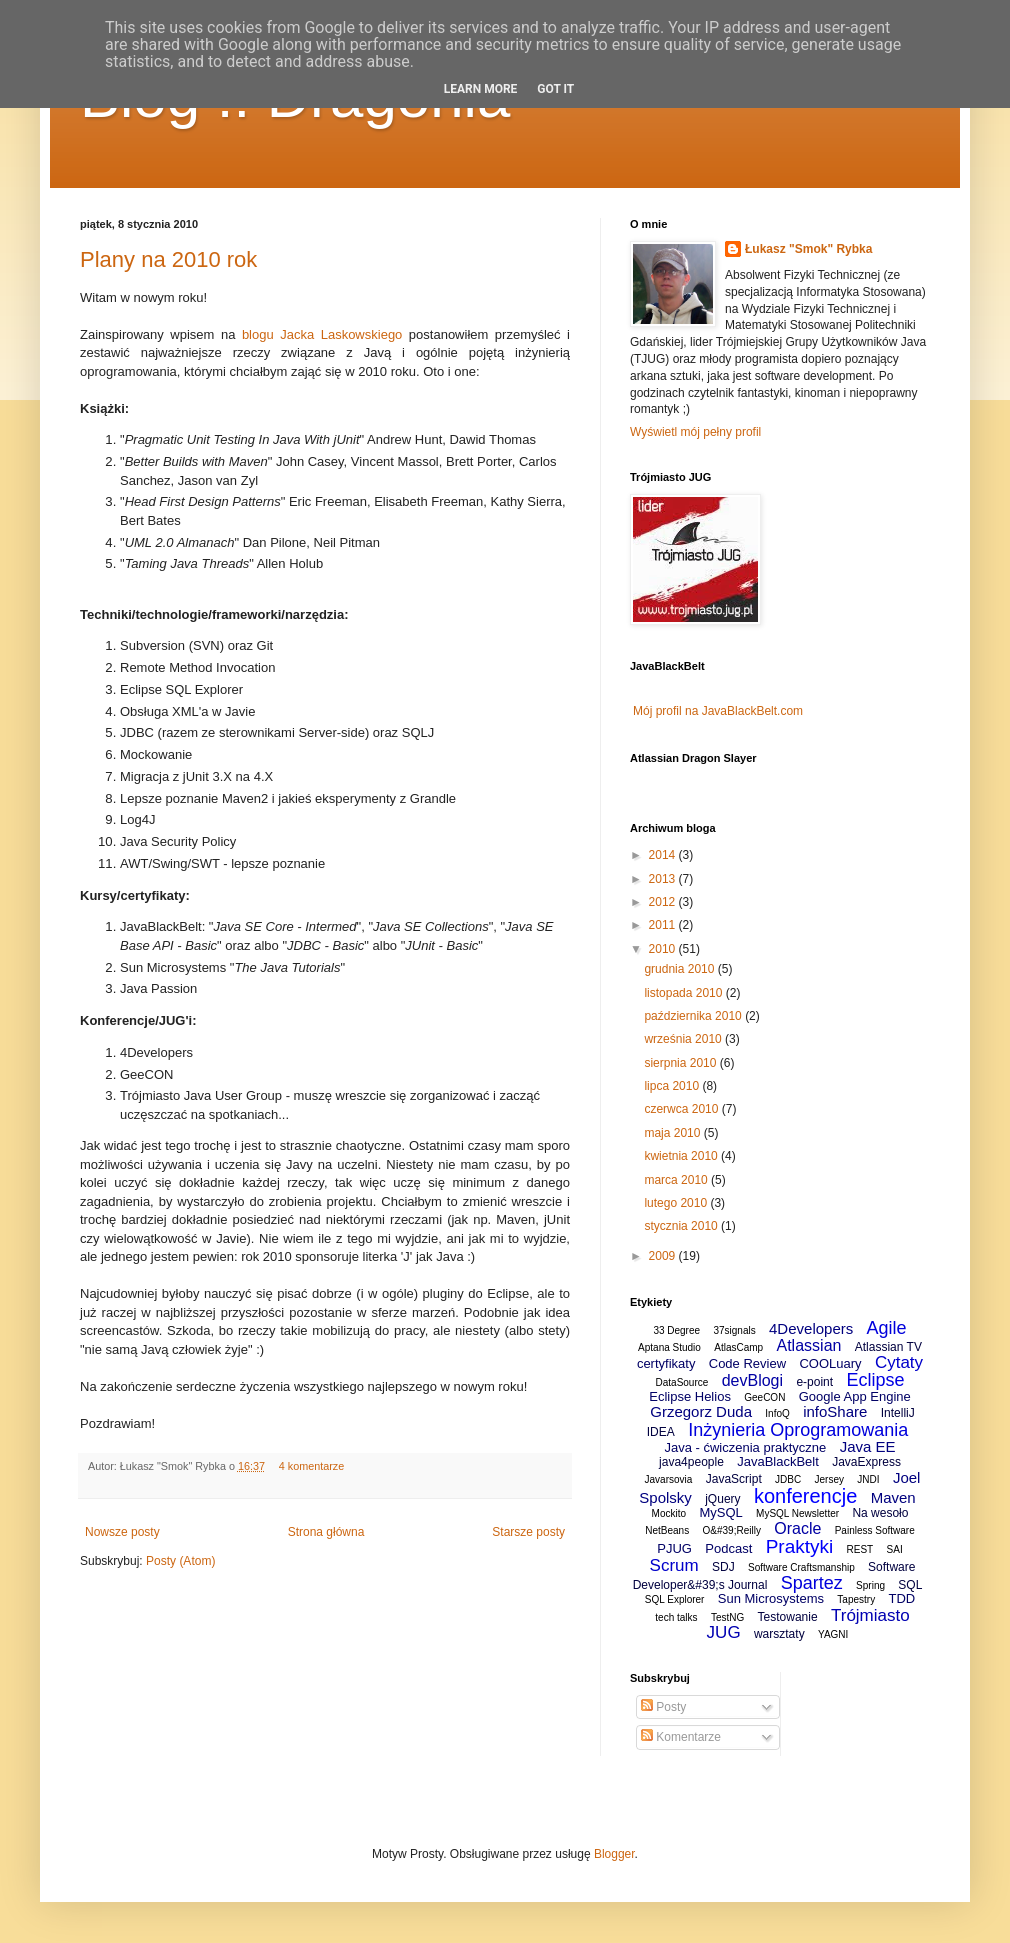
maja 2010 (673, 1133)
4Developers (811, 1328)
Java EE (868, 1446)
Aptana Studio (669, 1347)
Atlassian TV (888, 1347)
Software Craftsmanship (801, 1567)
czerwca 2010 (682, 1109)
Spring (870, 1585)
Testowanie (788, 1617)
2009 (664, 1256)
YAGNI (833, 1634)
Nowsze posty (122, 1532)
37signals (734, 1330)
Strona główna (326, 1532)
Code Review (747, 1363)
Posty (663, 1707)
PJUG (674, 1548)
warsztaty (779, 1634)
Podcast (728, 1548)
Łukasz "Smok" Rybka (808, 249)
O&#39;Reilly (732, 1530)
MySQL (720, 1512)
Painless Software (875, 1530)
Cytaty (899, 1362)
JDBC (788, 1479)
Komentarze (681, 1737)
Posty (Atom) (180, 1561)
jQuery (722, 1499)
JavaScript (734, 1479)
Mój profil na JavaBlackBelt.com (718, 711)
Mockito (669, 1513)
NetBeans (667, 1530)
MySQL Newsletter (797, 1513)
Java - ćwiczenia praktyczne (745, 1447)
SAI (895, 1549)
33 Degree (676, 1330)
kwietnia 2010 (682, 1156)
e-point (814, 1382)
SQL (910, 1585)
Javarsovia (669, 1479)
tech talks (676, 1617)
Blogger (614, 1854)
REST (860, 1549)
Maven (893, 1497)
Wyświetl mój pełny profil (695, 432)
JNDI (868, 1479)
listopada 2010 (684, 993)
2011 (664, 925)
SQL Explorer (675, 1599)
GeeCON (764, 1397)
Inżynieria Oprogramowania (798, 1430)
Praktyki (800, 1546)
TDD (901, 1598)
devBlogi (752, 1380)
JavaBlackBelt (778, 1461)
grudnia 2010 (680, 969)
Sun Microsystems (771, 1598)
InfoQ (777, 1413)
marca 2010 (677, 1180)
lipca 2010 (673, 1086)
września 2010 (684, 1039)
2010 (664, 949)
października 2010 (694, 1016)
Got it (555, 89)
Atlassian (809, 1345)
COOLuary (830, 1363)
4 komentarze (311, 1466)
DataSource (682, 1382)
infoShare (835, 1411)
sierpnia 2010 (681, 1063)
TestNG (727, 1617)
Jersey (829, 1479)
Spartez (812, 1583)
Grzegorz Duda (701, 1411)
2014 (664, 855)
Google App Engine (855, 1396)
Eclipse (875, 1380)
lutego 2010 (677, 1203)
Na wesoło (880, 1513)
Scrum (674, 1565)
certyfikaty (666, 1363)
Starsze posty (528, 1532)
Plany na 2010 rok (168, 259)
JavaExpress (866, 1462)
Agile (887, 1328)
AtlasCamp (738, 1347)
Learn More (481, 89)
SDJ (723, 1567)
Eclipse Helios (690, 1396)
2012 (664, 902)
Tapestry (856, 1599)
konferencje (805, 1496)
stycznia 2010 (682, 1226)
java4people (691, 1462)
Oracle (797, 1528)
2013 (664, 879)
